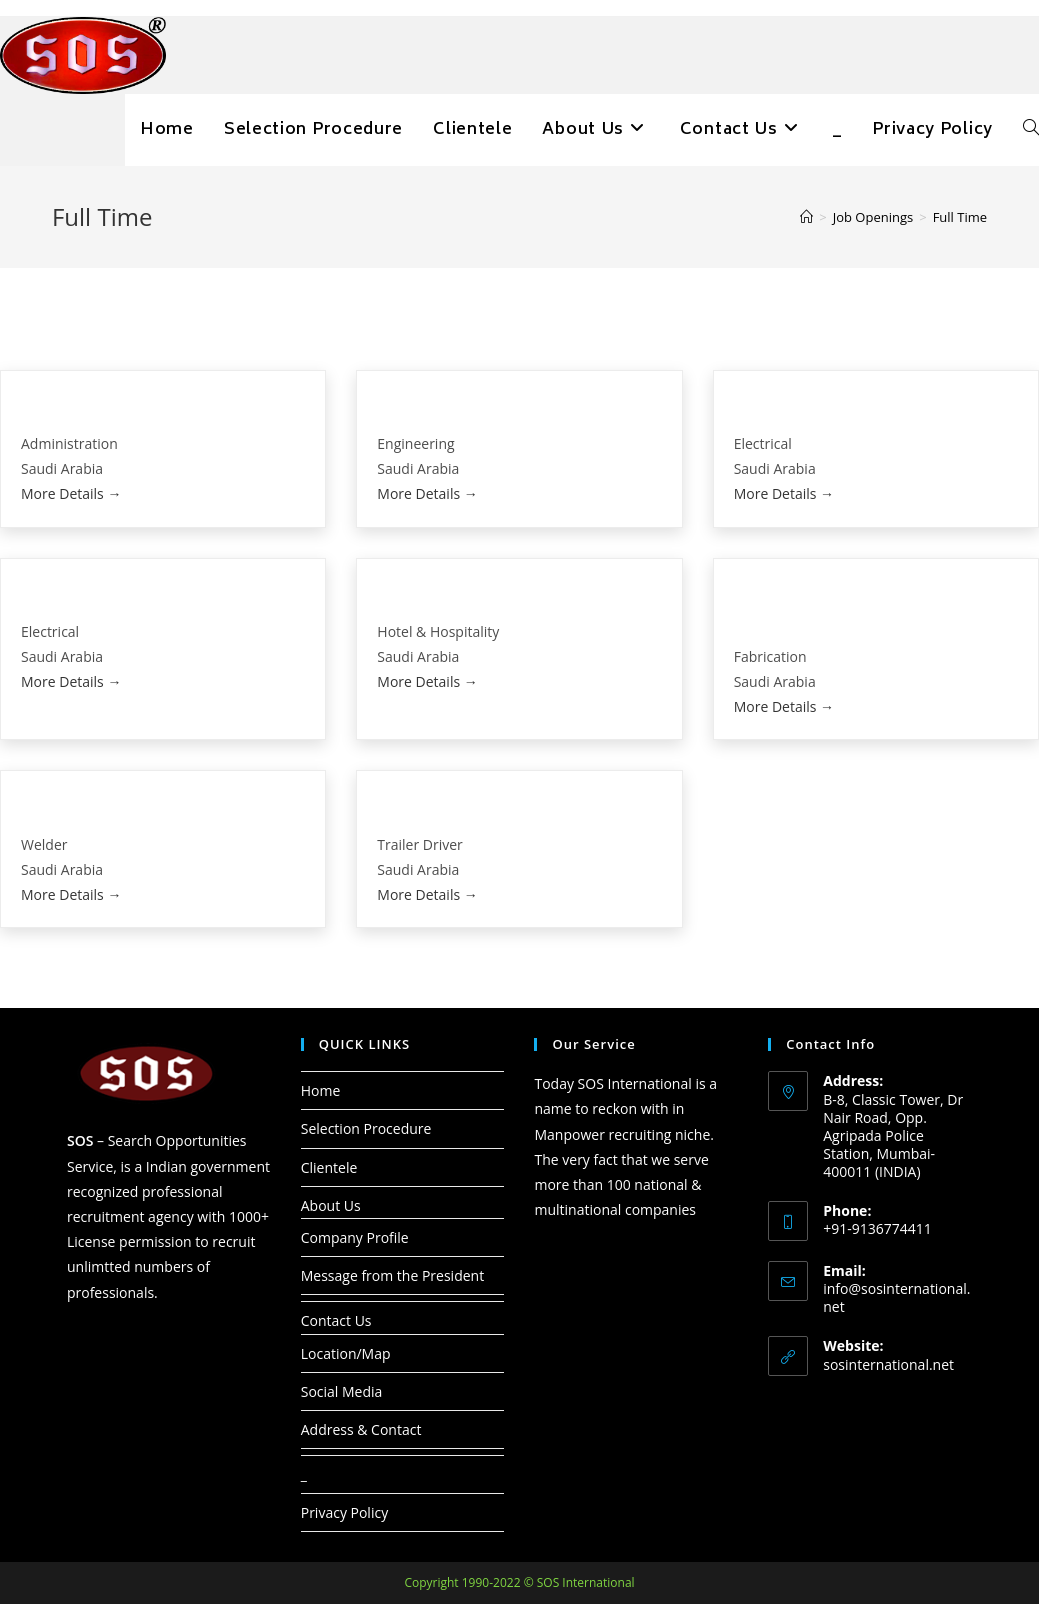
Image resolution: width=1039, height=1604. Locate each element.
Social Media (342, 1391)
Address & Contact (361, 1429)
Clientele (329, 1167)
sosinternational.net (888, 1364)
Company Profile (355, 1237)
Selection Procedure (366, 1128)
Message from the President (392, 1275)
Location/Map (346, 1353)
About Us (331, 1205)
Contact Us (336, 1320)
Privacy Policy (344, 1512)
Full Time (960, 217)
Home (321, 1090)
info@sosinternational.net (896, 1297)
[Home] (806, 217)
